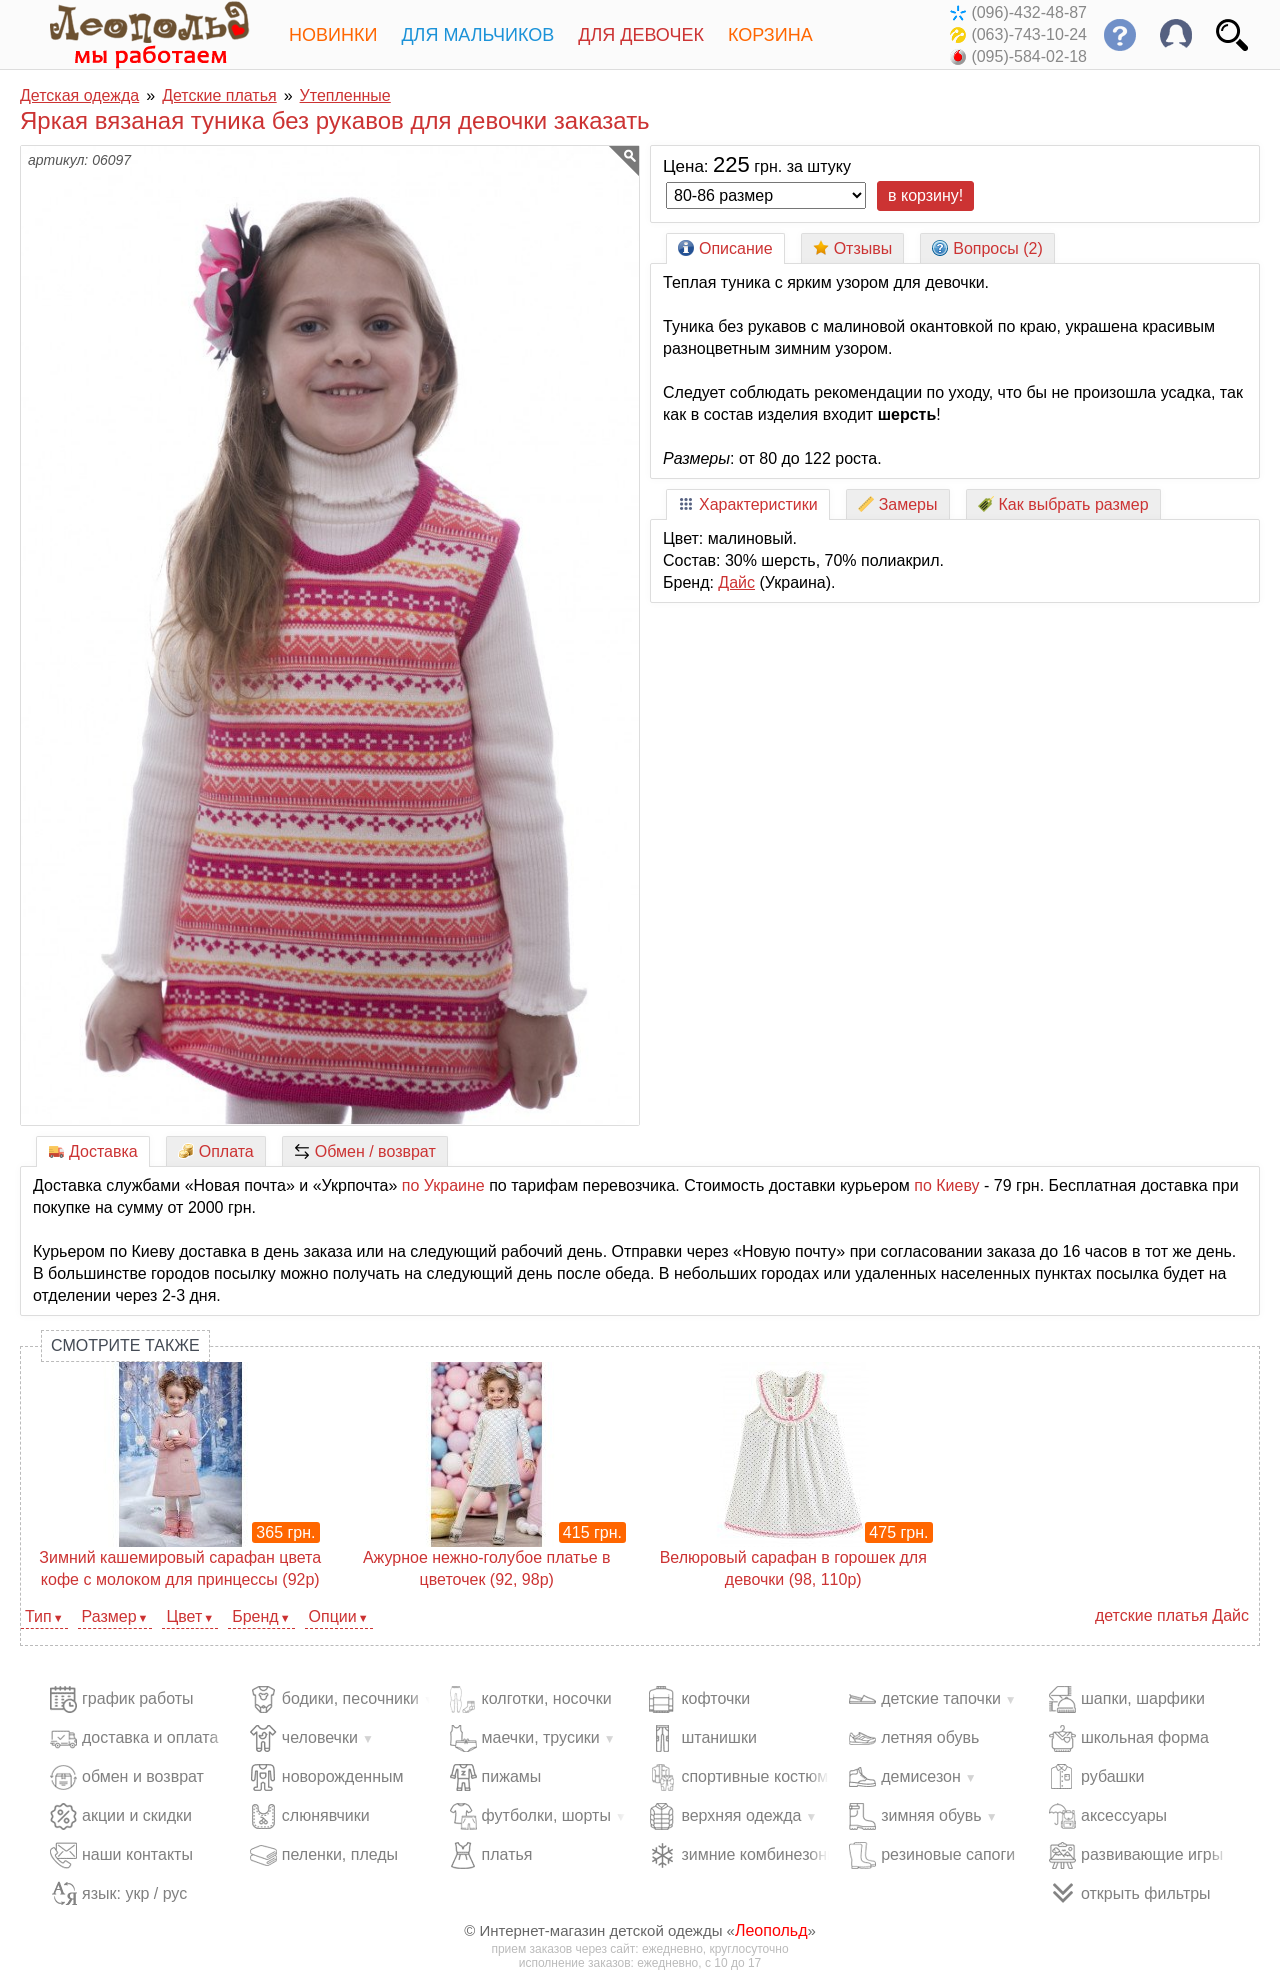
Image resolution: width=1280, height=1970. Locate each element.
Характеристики (748, 504)
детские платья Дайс (1172, 1615)
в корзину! (925, 195)
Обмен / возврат (365, 1151)
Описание (725, 248)
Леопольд (771, 1930)
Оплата (216, 1151)
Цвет (184, 1616)
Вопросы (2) (987, 248)
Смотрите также (125, 1345)
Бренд (255, 1616)
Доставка (93, 1151)
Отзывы (853, 248)
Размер (109, 1616)
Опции (333, 1616)
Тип (38, 1616)
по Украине (443, 1185)
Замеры (898, 504)
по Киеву (946, 1185)
